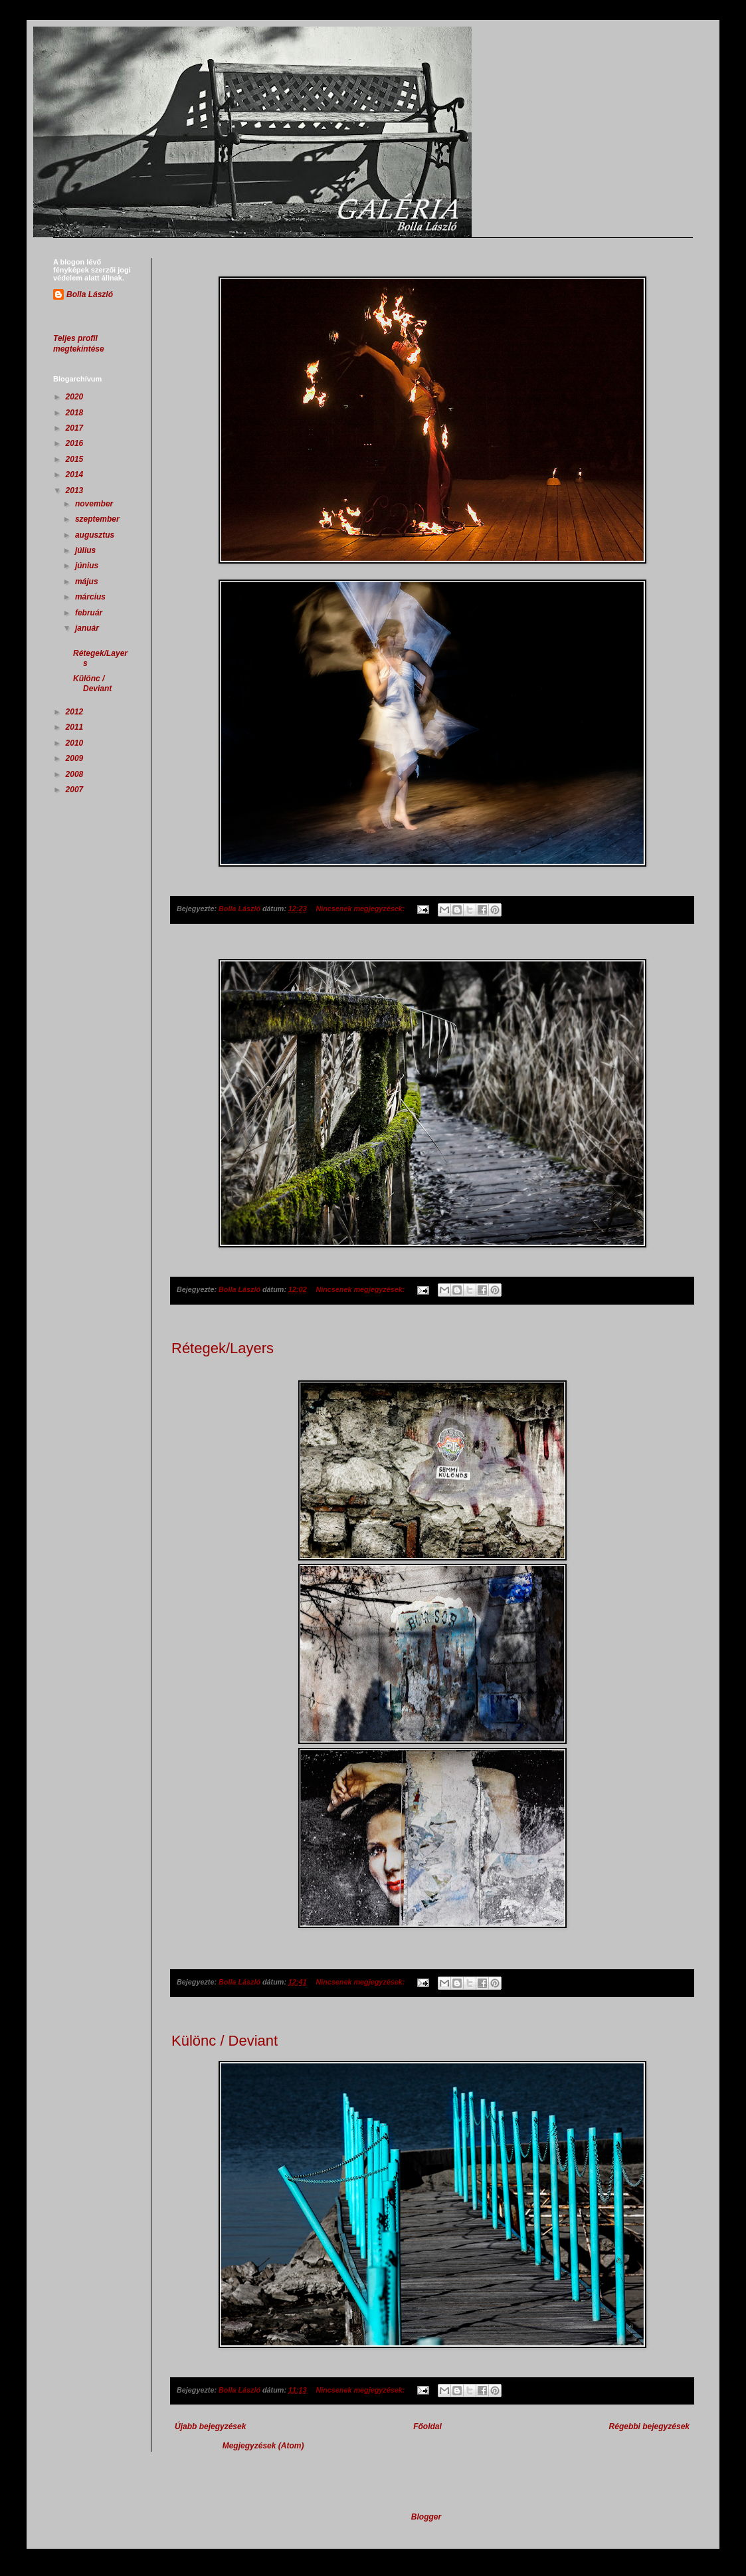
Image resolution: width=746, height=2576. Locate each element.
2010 (76, 743)
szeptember (98, 519)
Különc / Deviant (224, 2040)
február (90, 612)
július (86, 550)
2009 (76, 758)
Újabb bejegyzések (210, 2426)
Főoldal (427, 2426)
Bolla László (89, 294)
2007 (76, 789)
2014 (76, 474)
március (91, 596)
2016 (76, 443)
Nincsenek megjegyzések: (361, 908)
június (88, 565)
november (95, 503)
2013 (76, 490)
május (87, 581)
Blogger (426, 2517)
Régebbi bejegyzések (649, 2426)
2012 (76, 711)
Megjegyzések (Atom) (263, 2445)
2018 (76, 412)
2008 (76, 774)
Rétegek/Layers (222, 1348)
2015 (76, 459)
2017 (76, 428)
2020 (76, 396)
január (88, 628)
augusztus (96, 535)
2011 (76, 727)
